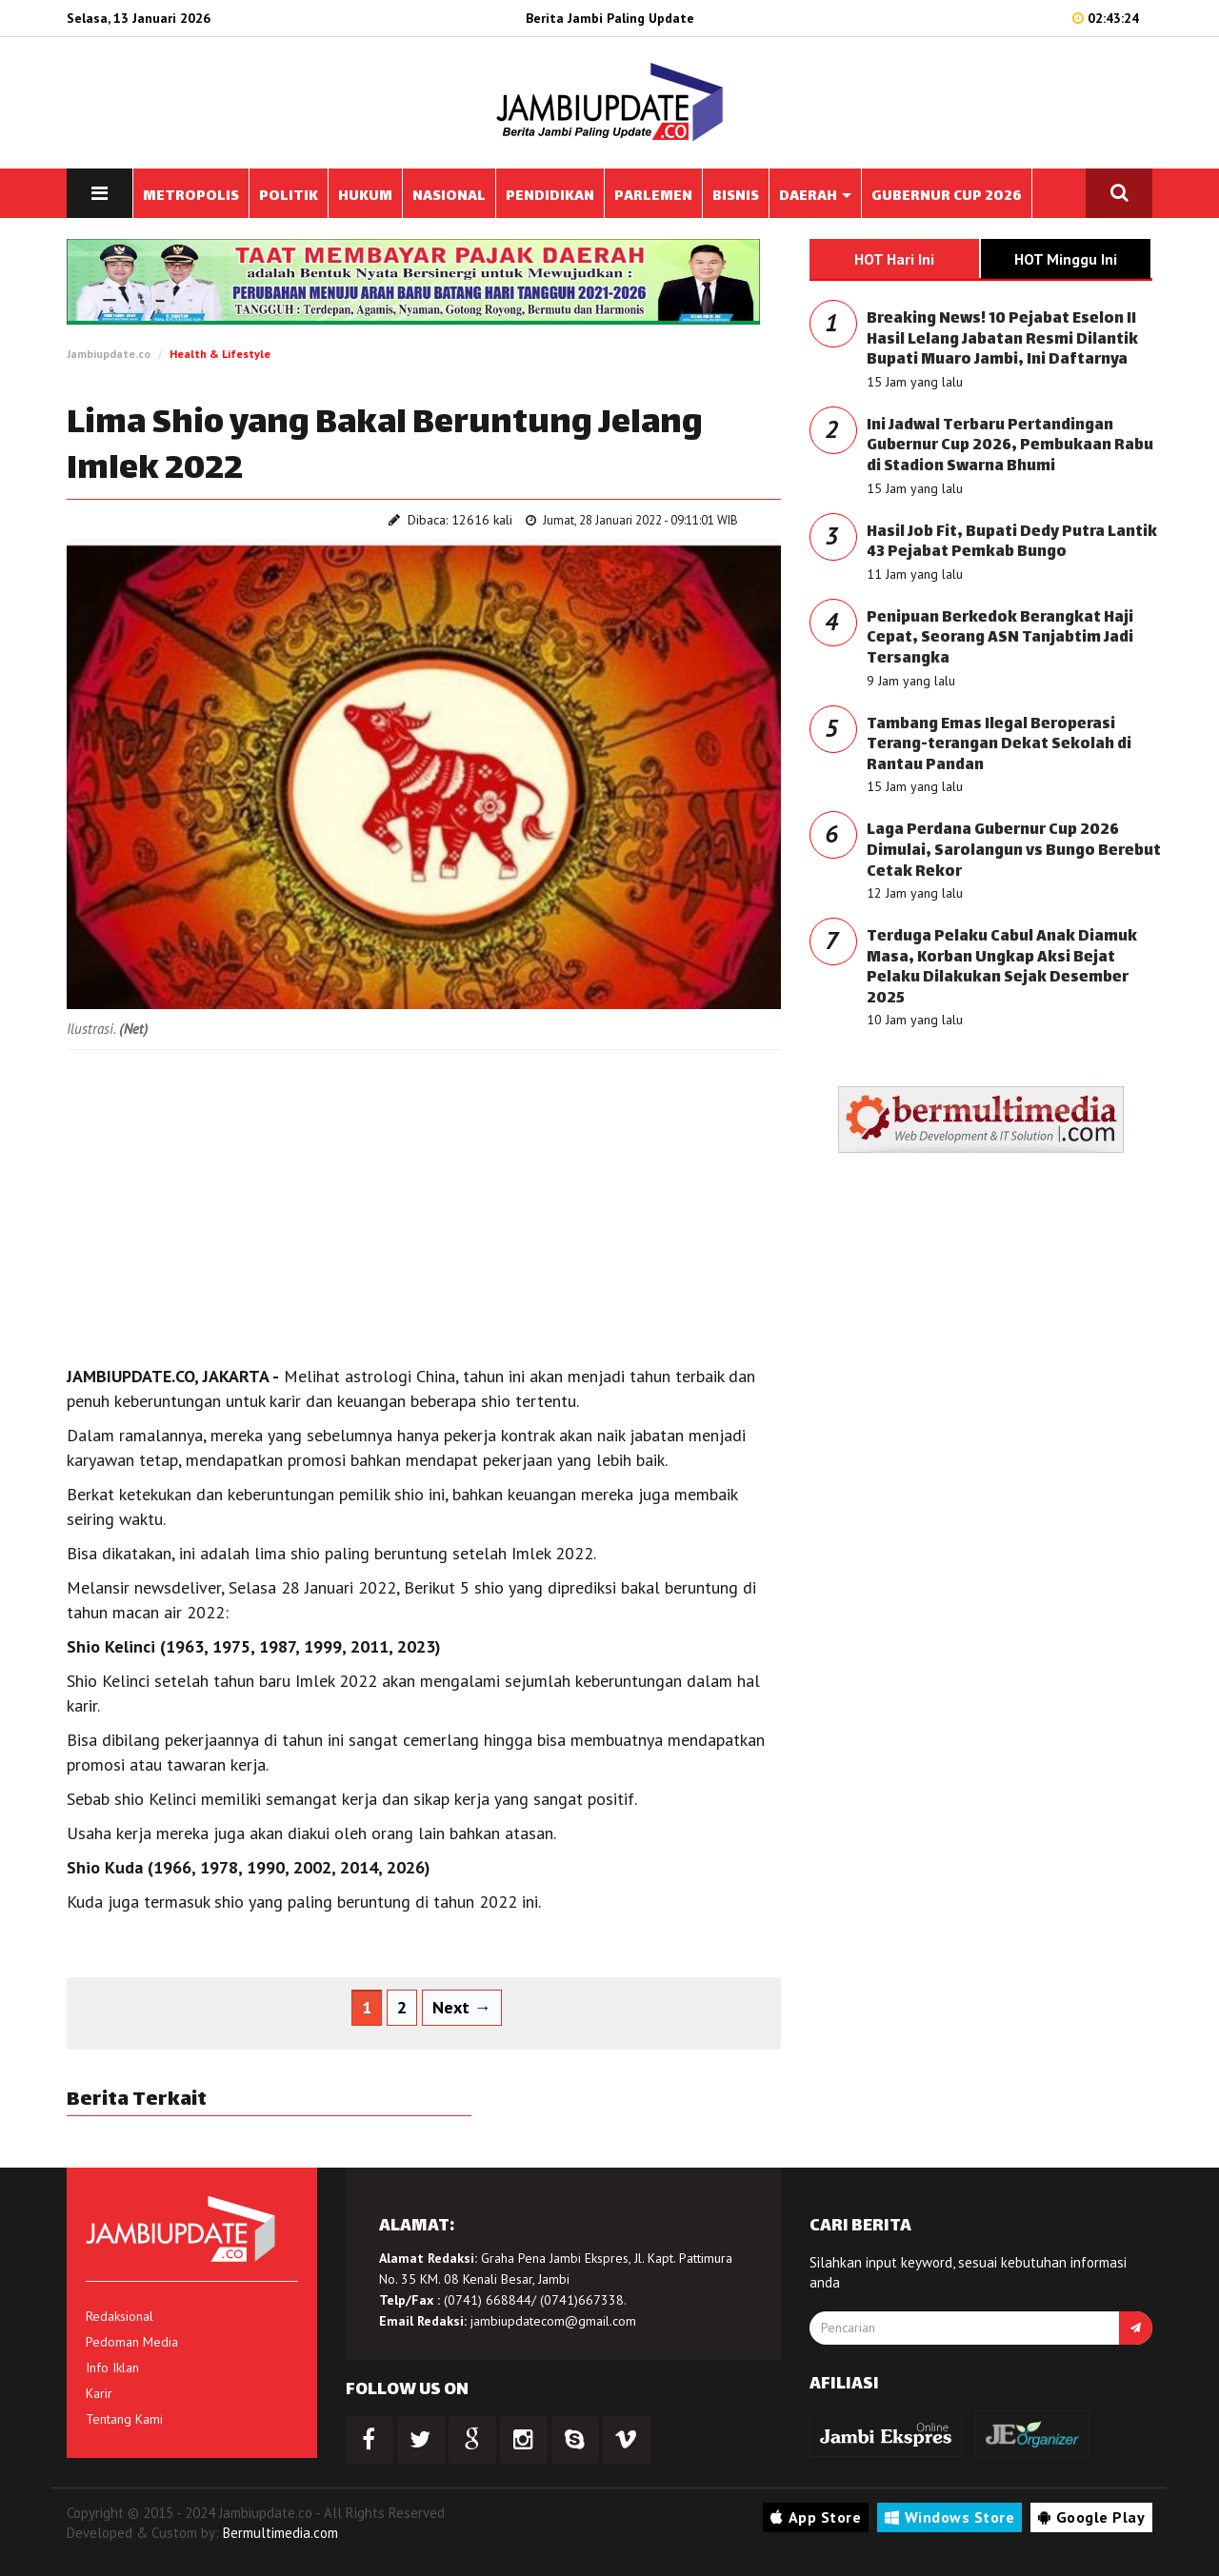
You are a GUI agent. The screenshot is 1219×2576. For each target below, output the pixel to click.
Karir (99, 2393)
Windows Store (949, 2516)
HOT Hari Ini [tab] (894, 258)
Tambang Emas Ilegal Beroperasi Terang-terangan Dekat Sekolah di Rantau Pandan (999, 745)
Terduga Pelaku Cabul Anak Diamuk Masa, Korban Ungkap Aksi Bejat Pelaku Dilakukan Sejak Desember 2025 (1002, 968)
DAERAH (815, 196)
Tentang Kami (124, 2418)
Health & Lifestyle (220, 354)
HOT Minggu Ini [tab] (1065, 258)
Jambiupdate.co (108, 354)
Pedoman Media (132, 2341)
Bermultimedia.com (280, 2533)
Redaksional (119, 2316)
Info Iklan (112, 2367)
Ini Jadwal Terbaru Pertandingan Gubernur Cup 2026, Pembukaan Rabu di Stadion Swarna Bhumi (1010, 446)
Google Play (1091, 2516)
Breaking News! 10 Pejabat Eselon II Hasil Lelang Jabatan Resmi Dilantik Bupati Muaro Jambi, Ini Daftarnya (1002, 340)
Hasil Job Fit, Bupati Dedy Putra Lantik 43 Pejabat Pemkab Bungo (1012, 543)
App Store (815, 2516)
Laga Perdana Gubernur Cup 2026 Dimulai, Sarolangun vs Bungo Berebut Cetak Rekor (1014, 851)
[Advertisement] (424, 1202)
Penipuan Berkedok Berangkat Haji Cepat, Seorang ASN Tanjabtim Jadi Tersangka (1000, 638)
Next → (461, 2007)
